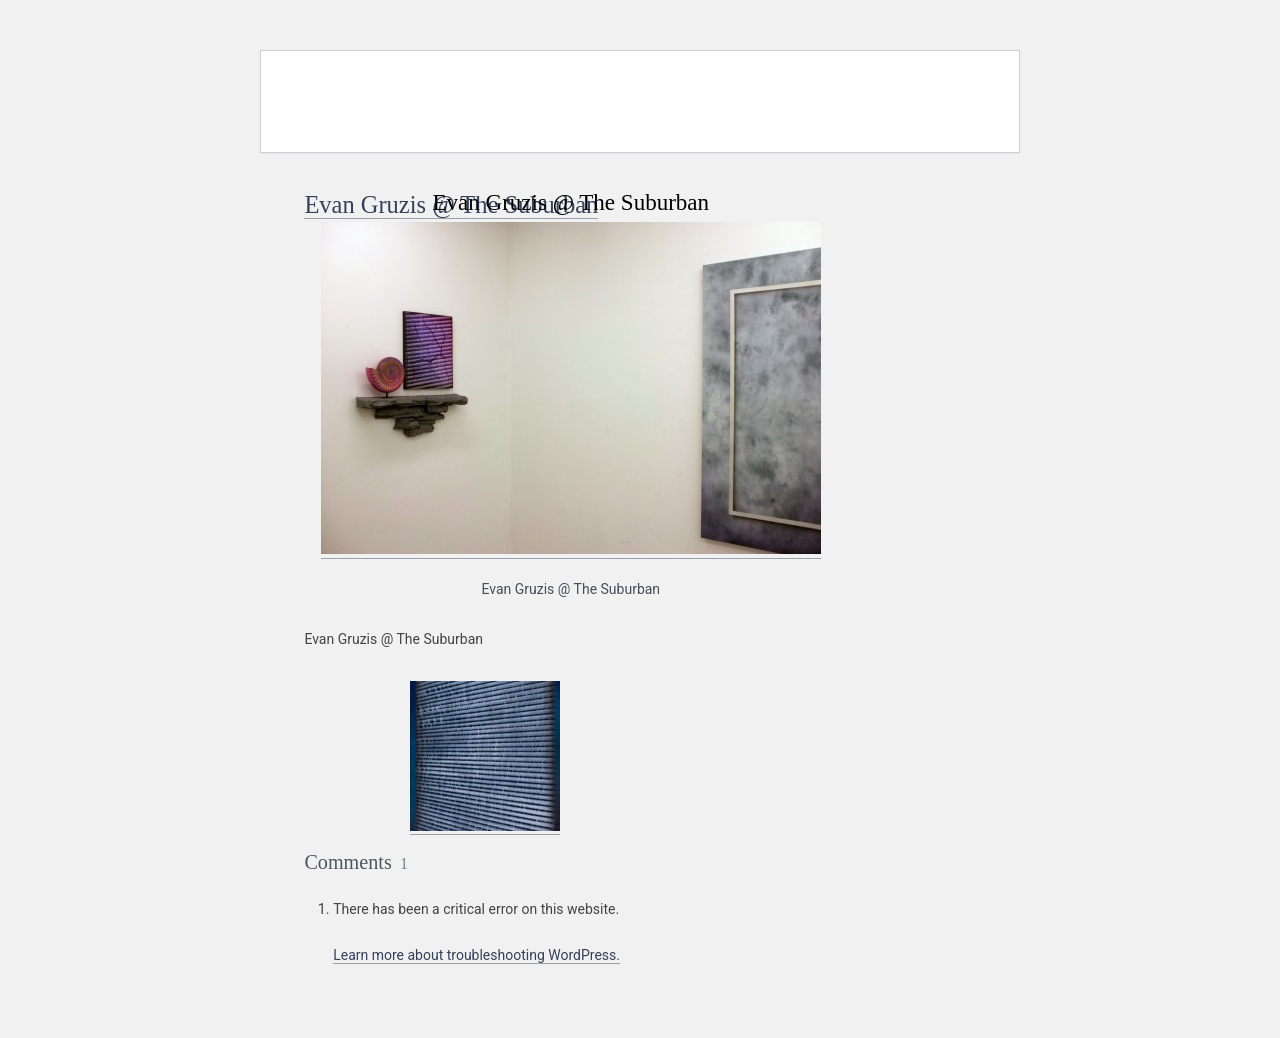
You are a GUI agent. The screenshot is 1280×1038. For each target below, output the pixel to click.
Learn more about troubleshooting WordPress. (476, 955)
